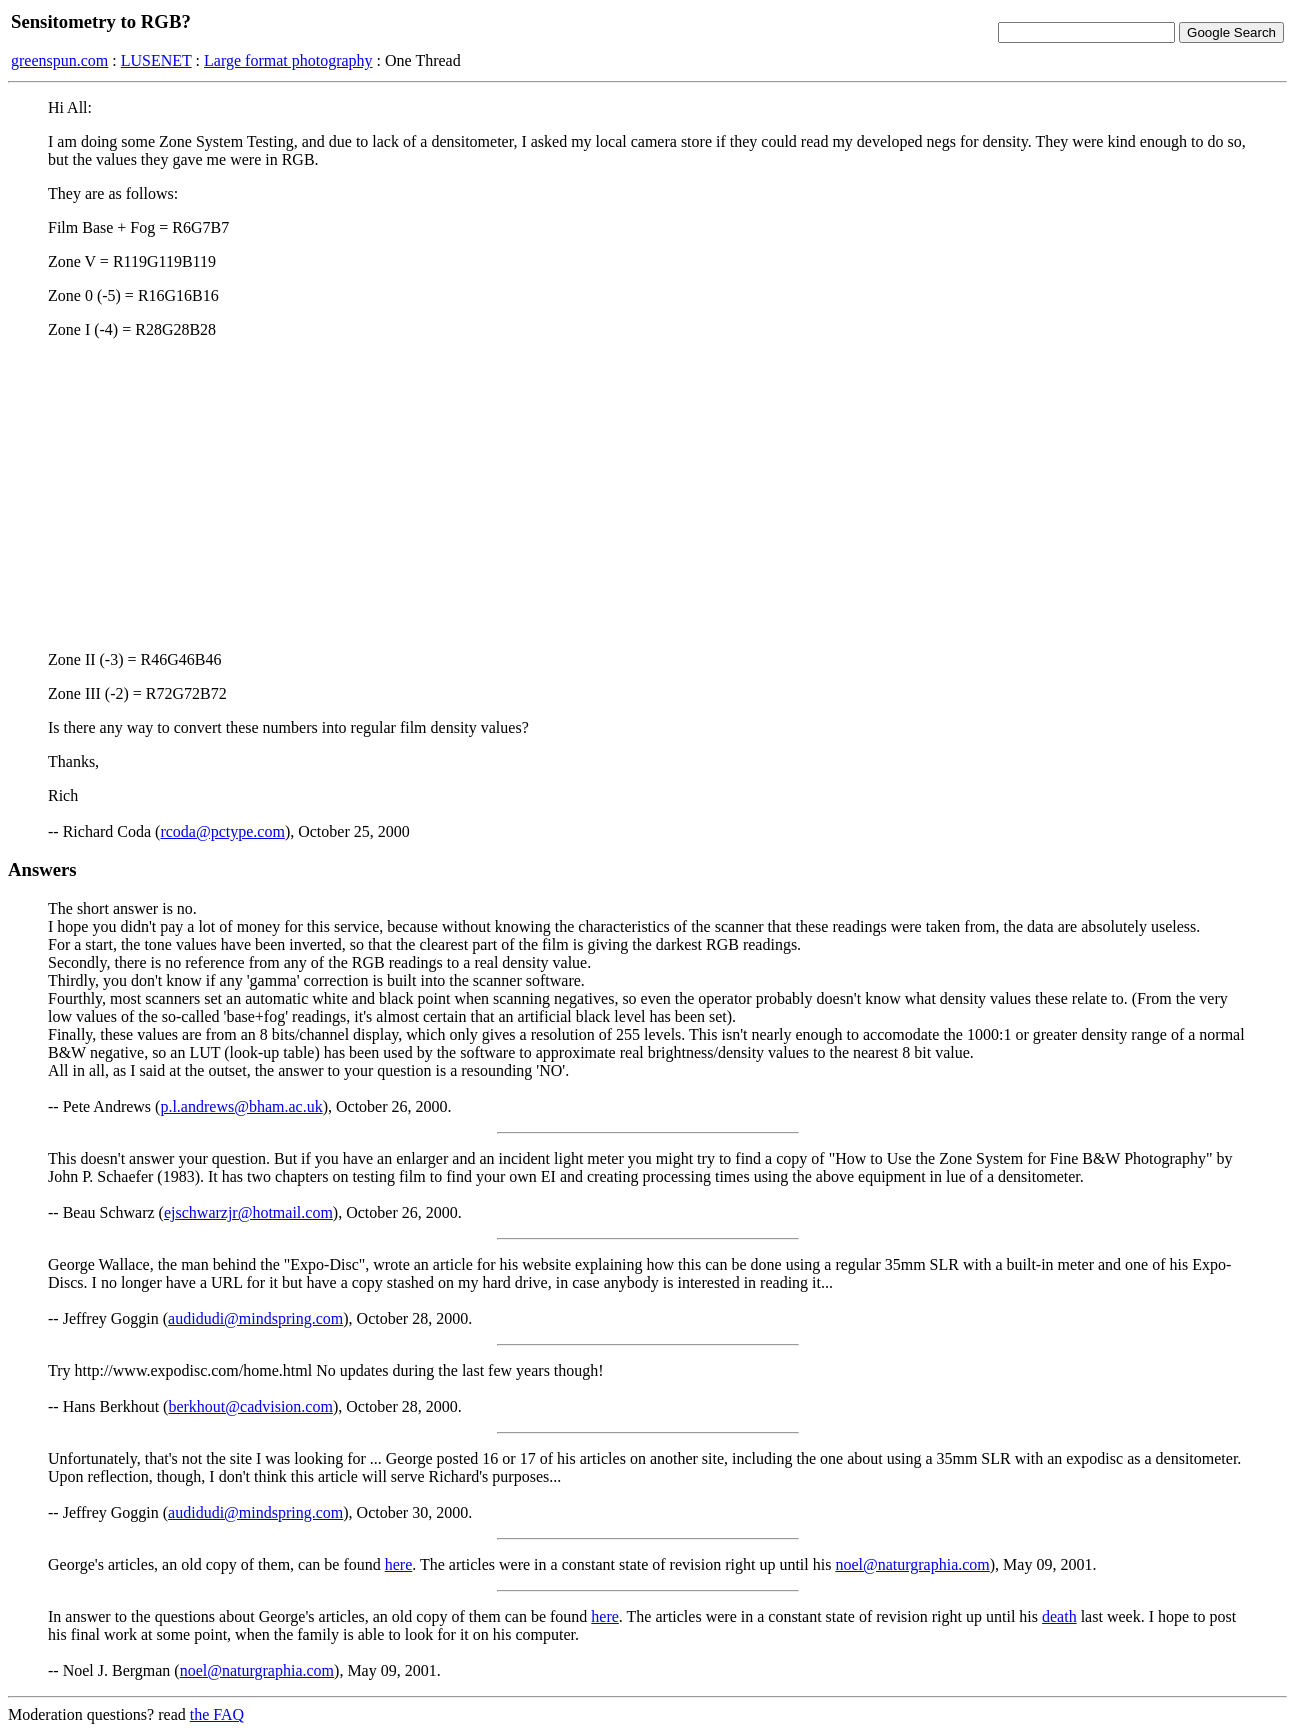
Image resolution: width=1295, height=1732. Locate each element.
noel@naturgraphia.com (912, 1564)
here (399, 1564)
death (1059, 1616)
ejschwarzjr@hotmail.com (248, 1212)
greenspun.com (59, 60)
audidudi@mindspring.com (255, 1318)
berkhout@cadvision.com (250, 1406)
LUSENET (156, 60)
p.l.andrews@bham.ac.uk (241, 1106)
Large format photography (288, 60)
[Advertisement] (647, 495)
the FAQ (217, 1714)
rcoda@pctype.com (222, 831)
